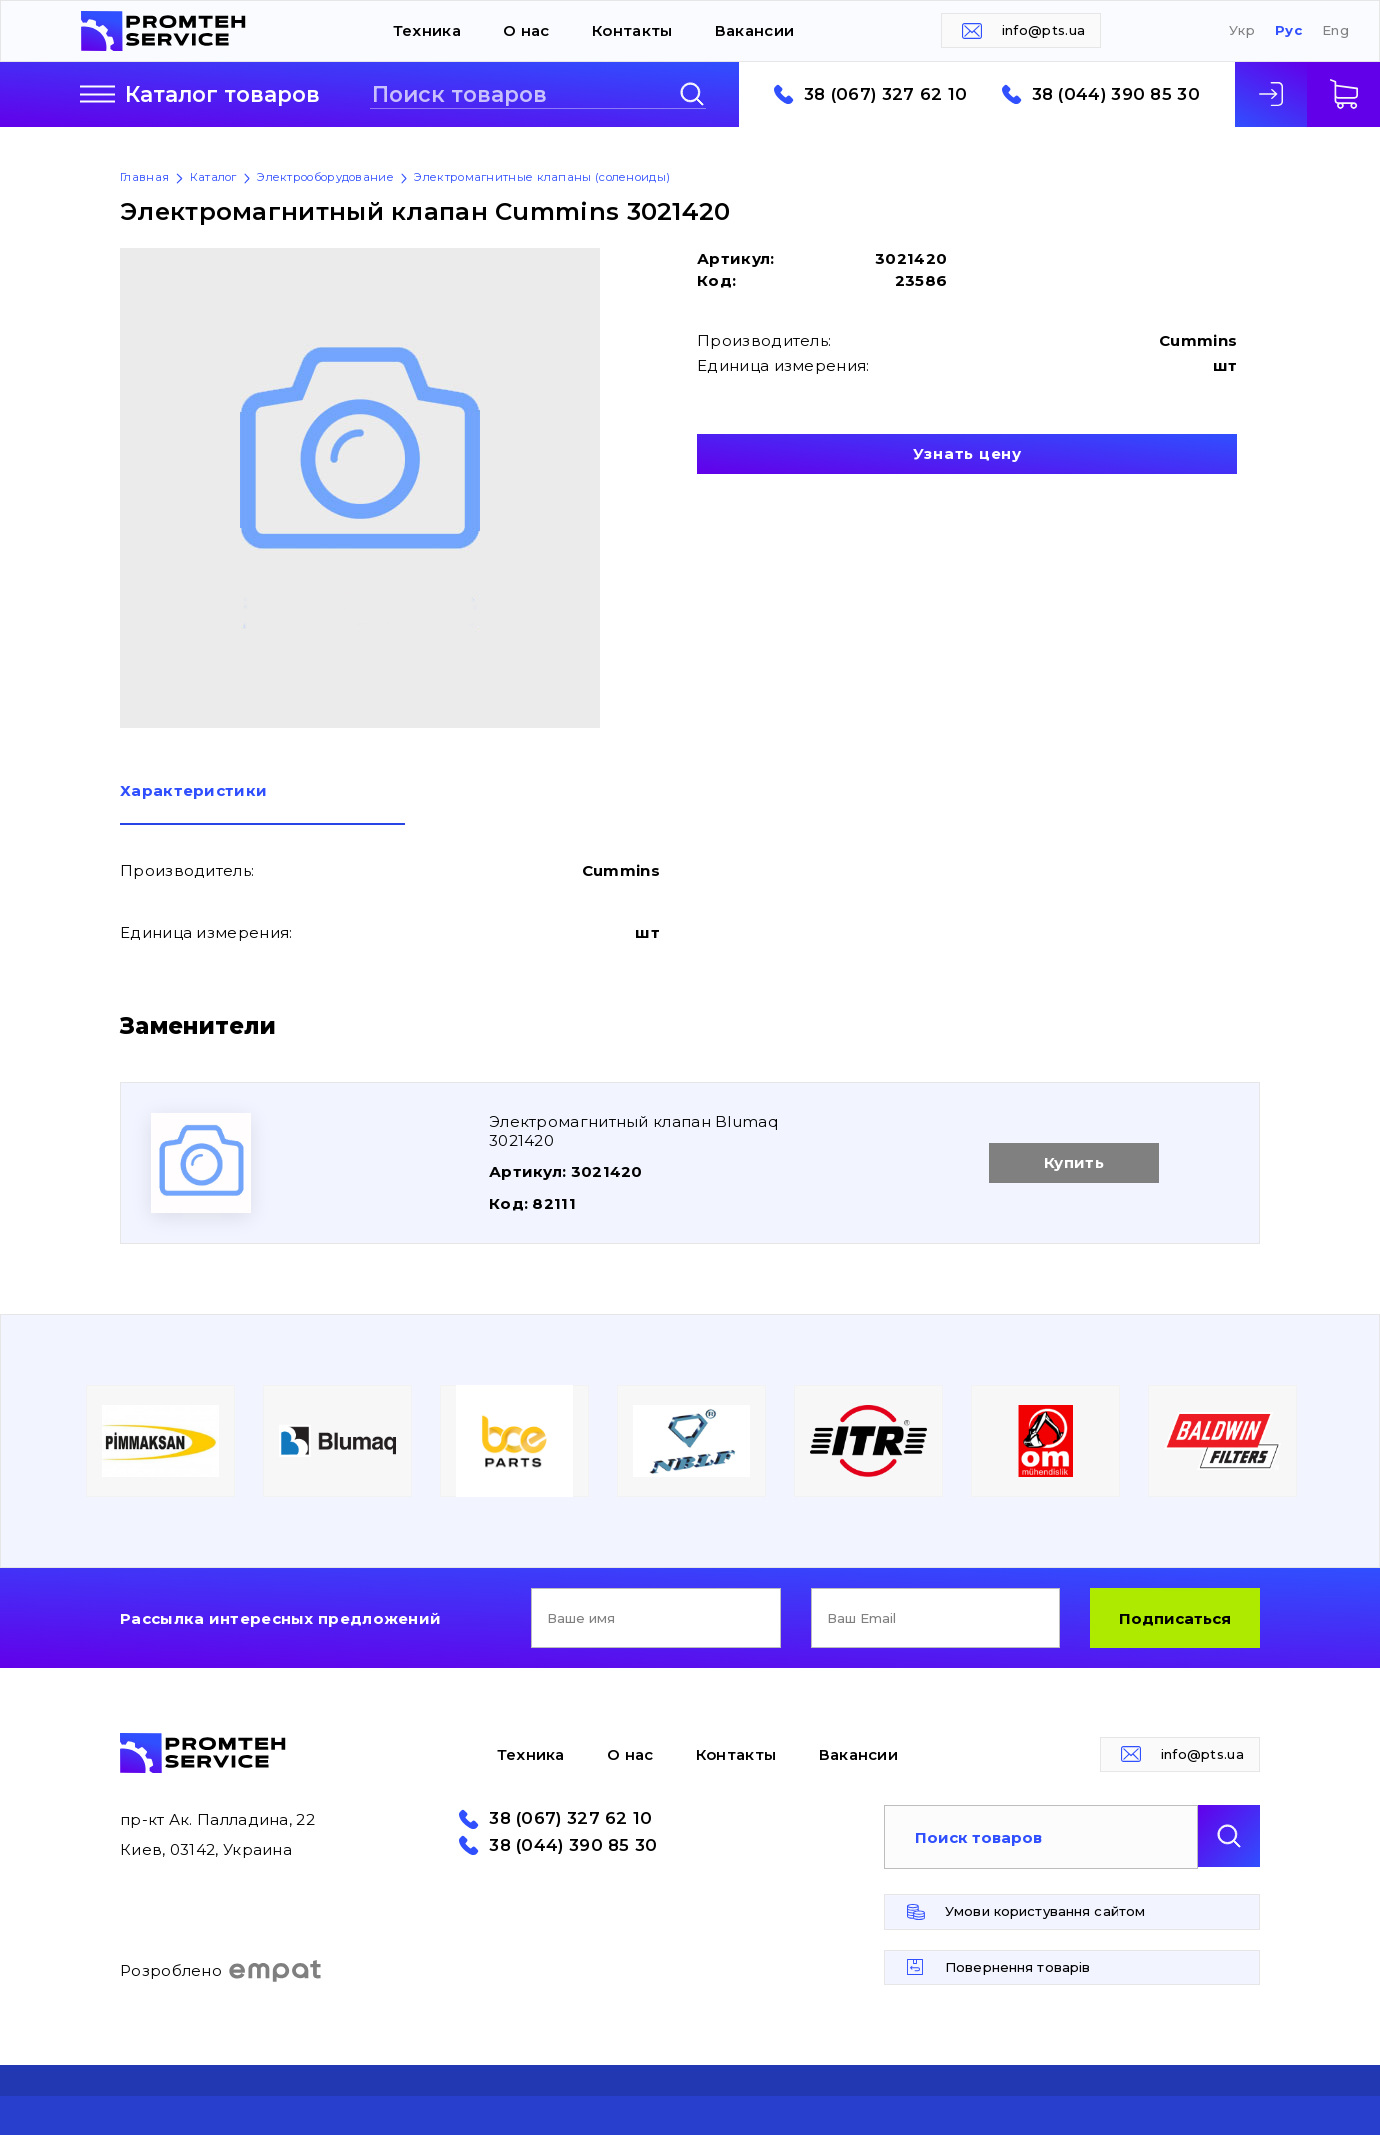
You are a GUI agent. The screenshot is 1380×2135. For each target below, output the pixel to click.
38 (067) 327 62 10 (885, 94)
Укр (1242, 30)
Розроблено (221, 1971)
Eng (1335, 30)
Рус (1288, 30)
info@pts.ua (1043, 30)
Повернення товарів (1017, 1967)
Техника (427, 30)
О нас (526, 30)
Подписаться (1175, 1618)
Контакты (632, 30)
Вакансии (754, 30)
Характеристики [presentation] (193, 791)
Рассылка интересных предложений (280, 1618)
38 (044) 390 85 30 (1116, 94)
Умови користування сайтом (1045, 1911)
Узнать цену (967, 453)
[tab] (262, 804)
